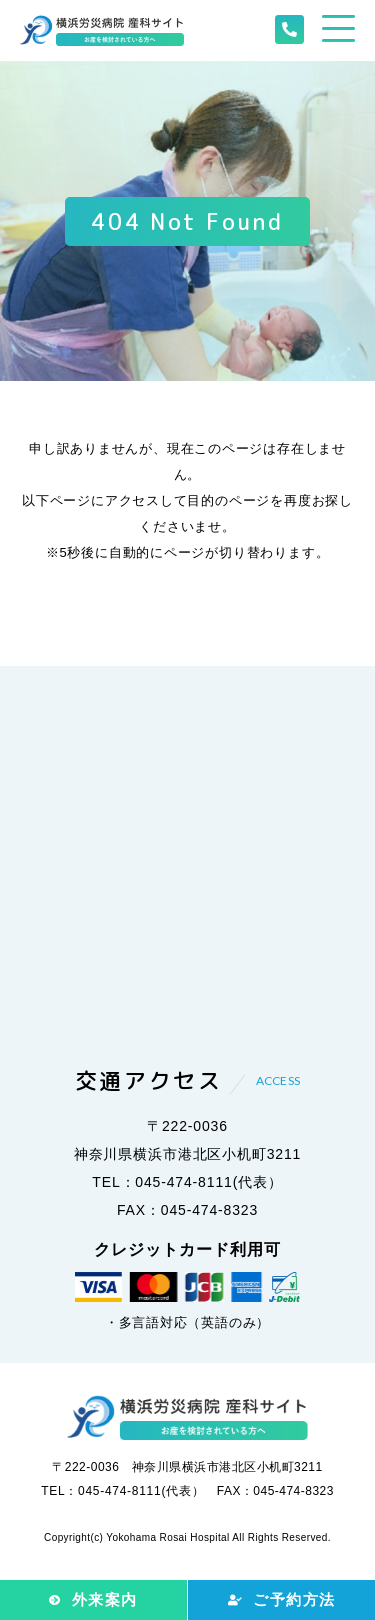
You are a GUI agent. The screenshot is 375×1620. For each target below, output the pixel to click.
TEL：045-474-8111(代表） (187, 1182)
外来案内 (105, 1599)
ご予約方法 (294, 1599)
